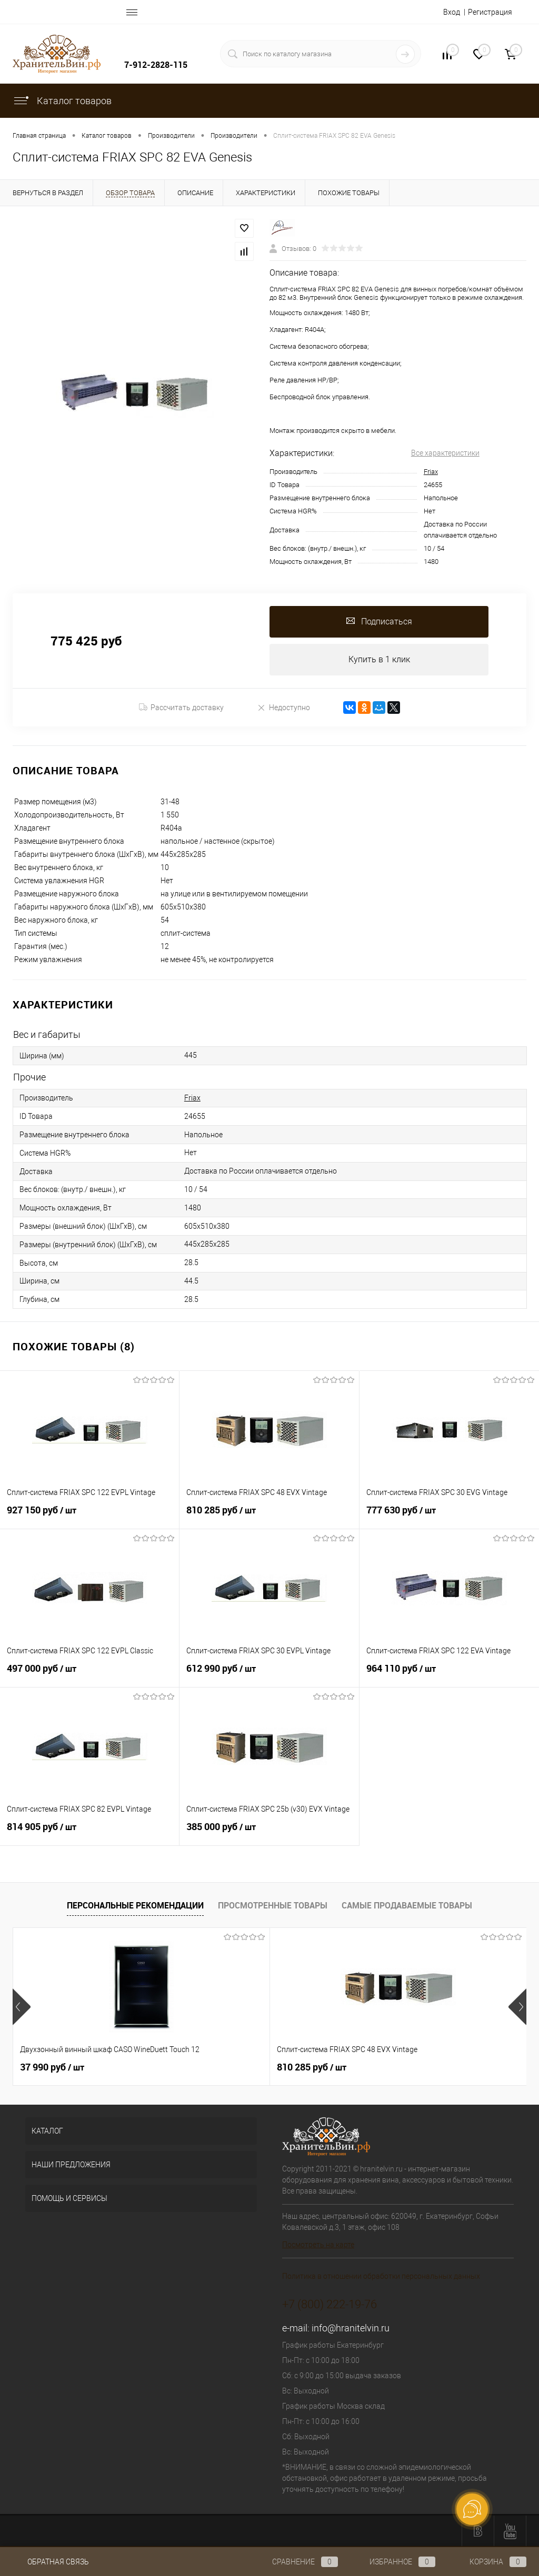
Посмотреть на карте (318, 2244)
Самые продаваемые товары (407, 1905)
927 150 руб (89, 1516)
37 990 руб (52, 2067)
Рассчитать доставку (181, 707)
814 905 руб (89, 1832)
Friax (431, 472)
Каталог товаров (62, 100)
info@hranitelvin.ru (351, 2327)
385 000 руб (269, 1832)
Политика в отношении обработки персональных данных (381, 2276)
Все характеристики (445, 453)
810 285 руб (269, 1516)
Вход (451, 12)
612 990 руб (269, 1674)
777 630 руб (449, 1516)
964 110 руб (449, 1674)
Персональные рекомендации (135, 1905)
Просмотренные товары (272, 1905)
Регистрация (490, 12)
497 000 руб (89, 1674)
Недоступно (283, 707)
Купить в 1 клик (379, 659)
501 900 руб (397, 2067)
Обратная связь (51, 2562)
